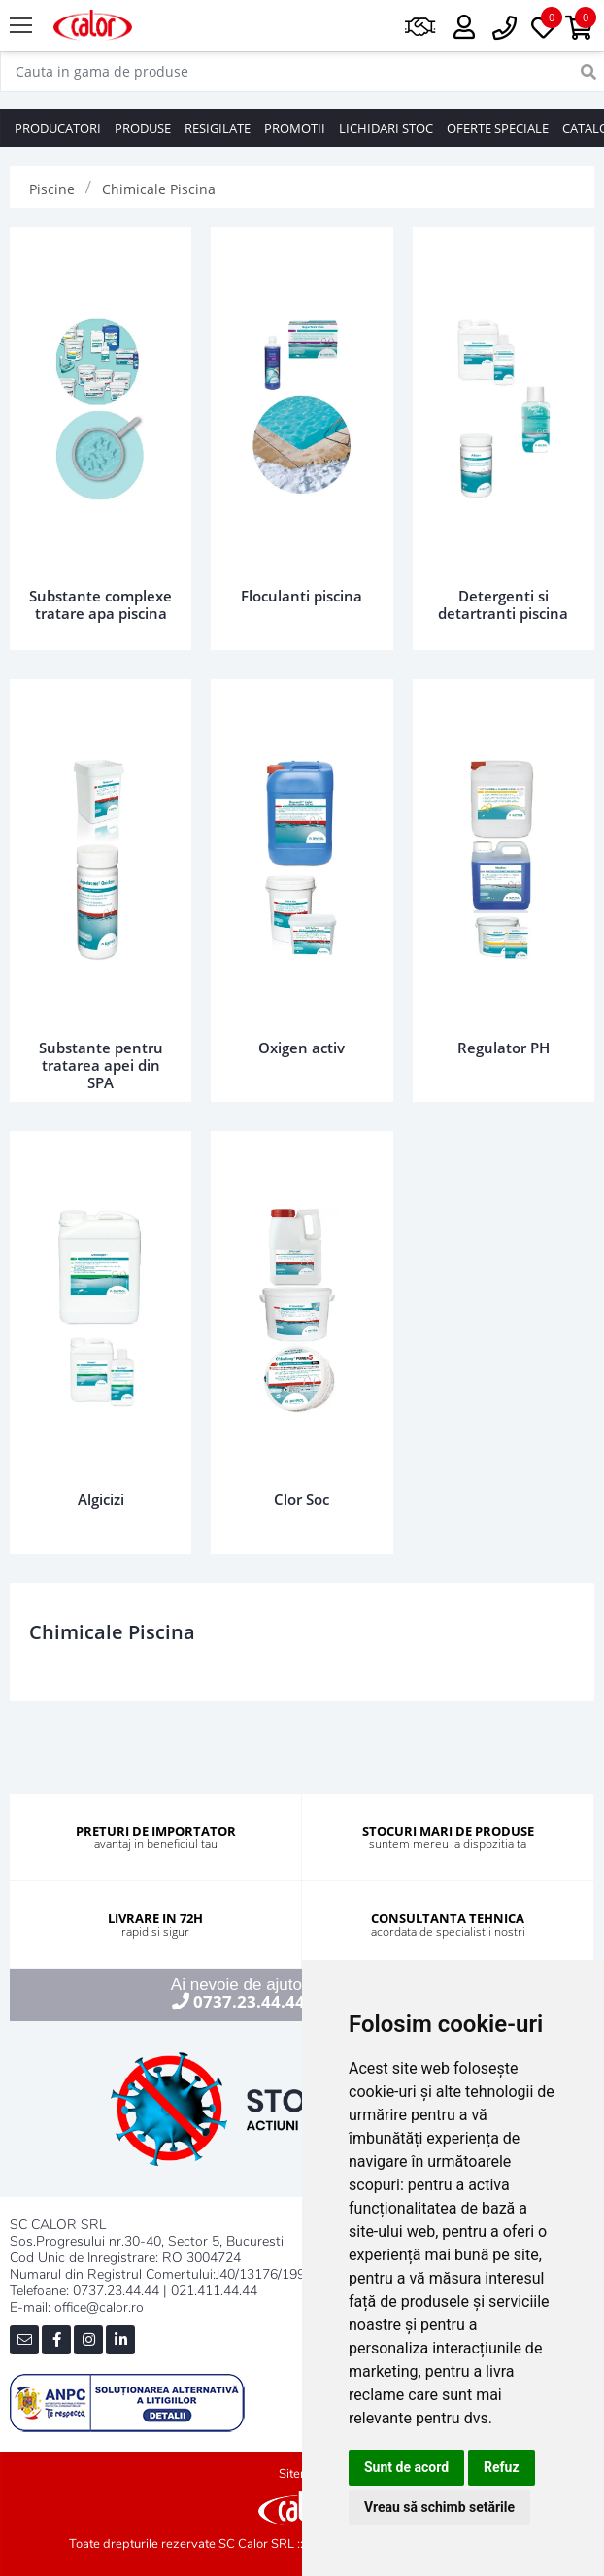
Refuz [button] (502, 2467)
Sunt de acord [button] (406, 2467)
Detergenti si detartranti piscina (503, 604)
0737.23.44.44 (249, 2001)
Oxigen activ (301, 1047)
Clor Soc (301, 1499)
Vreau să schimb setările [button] (439, 2507)
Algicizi (101, 1499)
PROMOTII (294, 128)
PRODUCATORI (58, 128)
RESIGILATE (218, 128)
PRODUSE (143, 128)
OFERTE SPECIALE (498, 128)
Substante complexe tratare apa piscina (100, 604)
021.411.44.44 (214, 2291)
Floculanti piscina (301, 595)
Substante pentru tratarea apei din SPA (101, 1065)
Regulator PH (503, 1047)
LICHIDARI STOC (386, 128)
